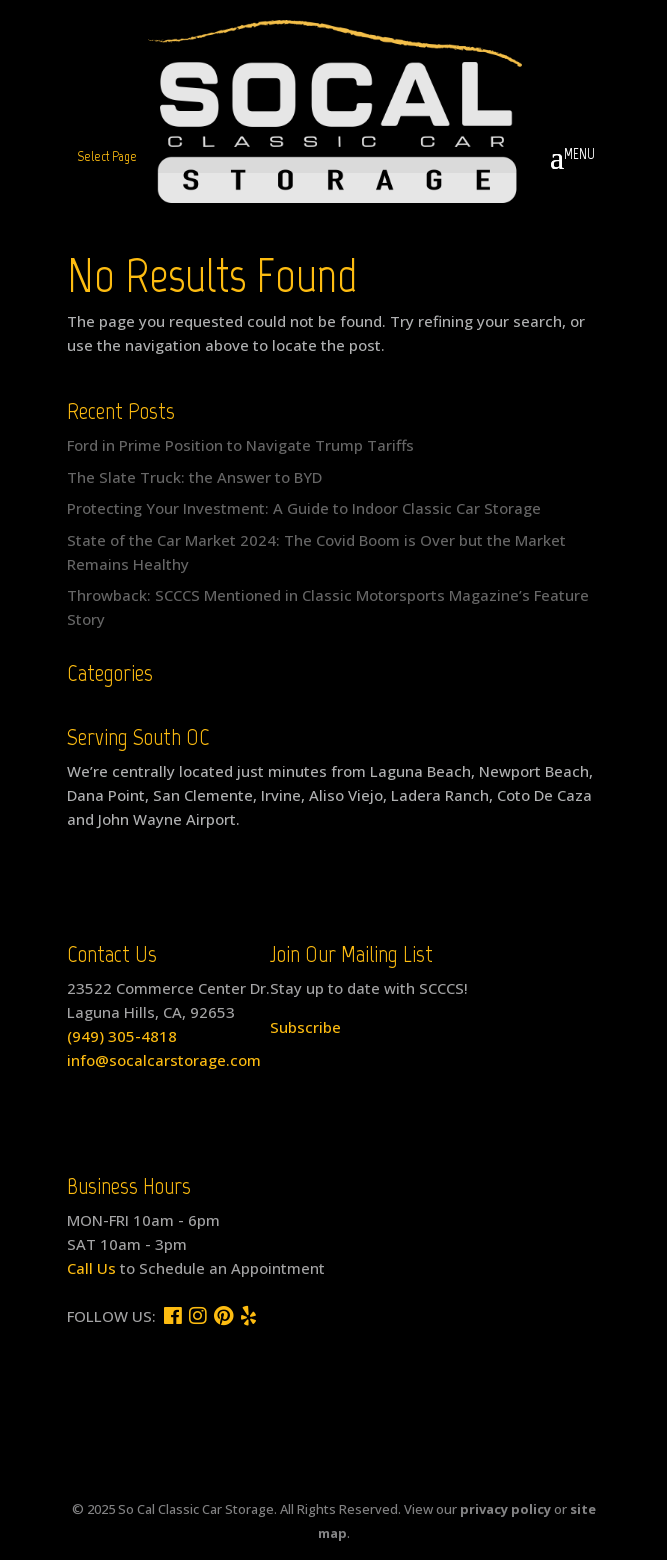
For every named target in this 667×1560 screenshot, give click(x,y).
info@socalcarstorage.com (164, 1060)
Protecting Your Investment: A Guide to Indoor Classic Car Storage (304, 508)
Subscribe (305, 1027)
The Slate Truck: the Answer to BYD (194, 477)
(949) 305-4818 (122, 1036)
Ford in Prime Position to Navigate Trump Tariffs (240, 445)
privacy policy (505, 1509)
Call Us (91, 1268)
